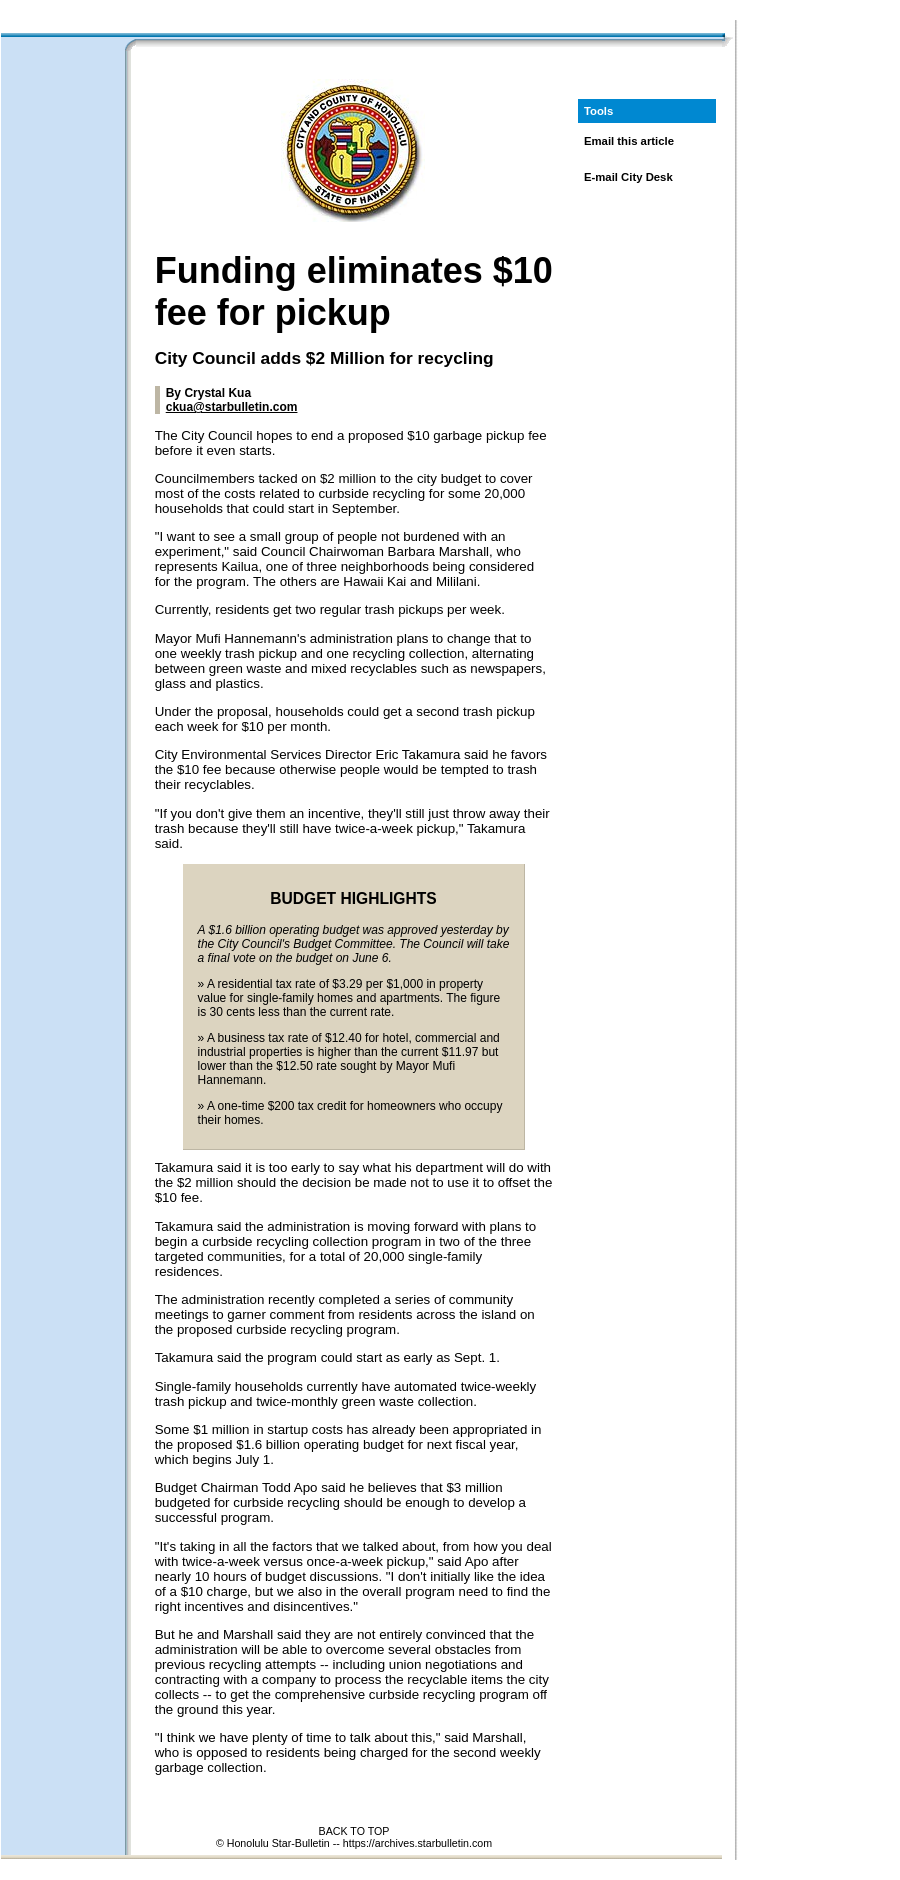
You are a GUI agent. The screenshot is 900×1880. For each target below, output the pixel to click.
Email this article (629, 141)
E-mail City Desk (628, 177)
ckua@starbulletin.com (232, 407)
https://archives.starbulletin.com (417, 1843)
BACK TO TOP (354, 1831)
